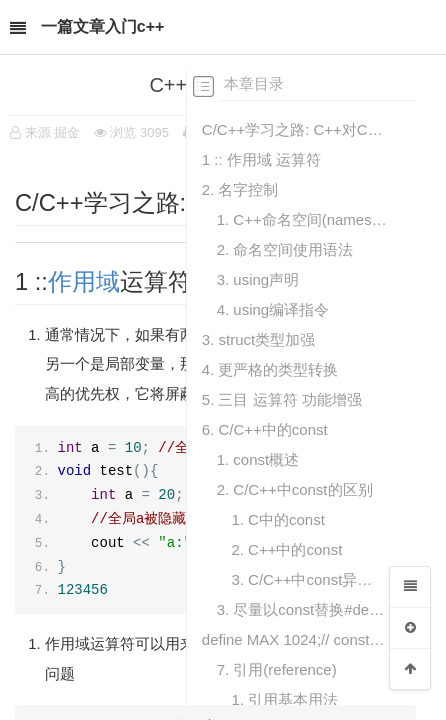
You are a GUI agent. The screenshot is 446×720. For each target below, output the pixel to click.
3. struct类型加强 (258, 339)
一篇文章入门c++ (103, 26)
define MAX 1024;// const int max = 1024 (294, 639)
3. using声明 (258, 279)
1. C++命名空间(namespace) (302, 219)
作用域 (84, 282)
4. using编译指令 (273, 309)
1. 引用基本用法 (284, 699)
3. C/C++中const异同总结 (309, 579)
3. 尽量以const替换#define (302, 609)
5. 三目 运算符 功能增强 (282, 399)
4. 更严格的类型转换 (270, 369)
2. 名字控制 (240, 189)
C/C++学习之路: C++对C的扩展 (294, 129)
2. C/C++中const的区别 (295, 489)
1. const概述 (258, 459)
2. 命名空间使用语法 (285, 249)
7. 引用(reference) (277, 669)
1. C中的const (277, 519)
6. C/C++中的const (265, 429)
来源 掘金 (53, 132)
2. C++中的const (286, 549)
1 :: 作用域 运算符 (261, 159)
